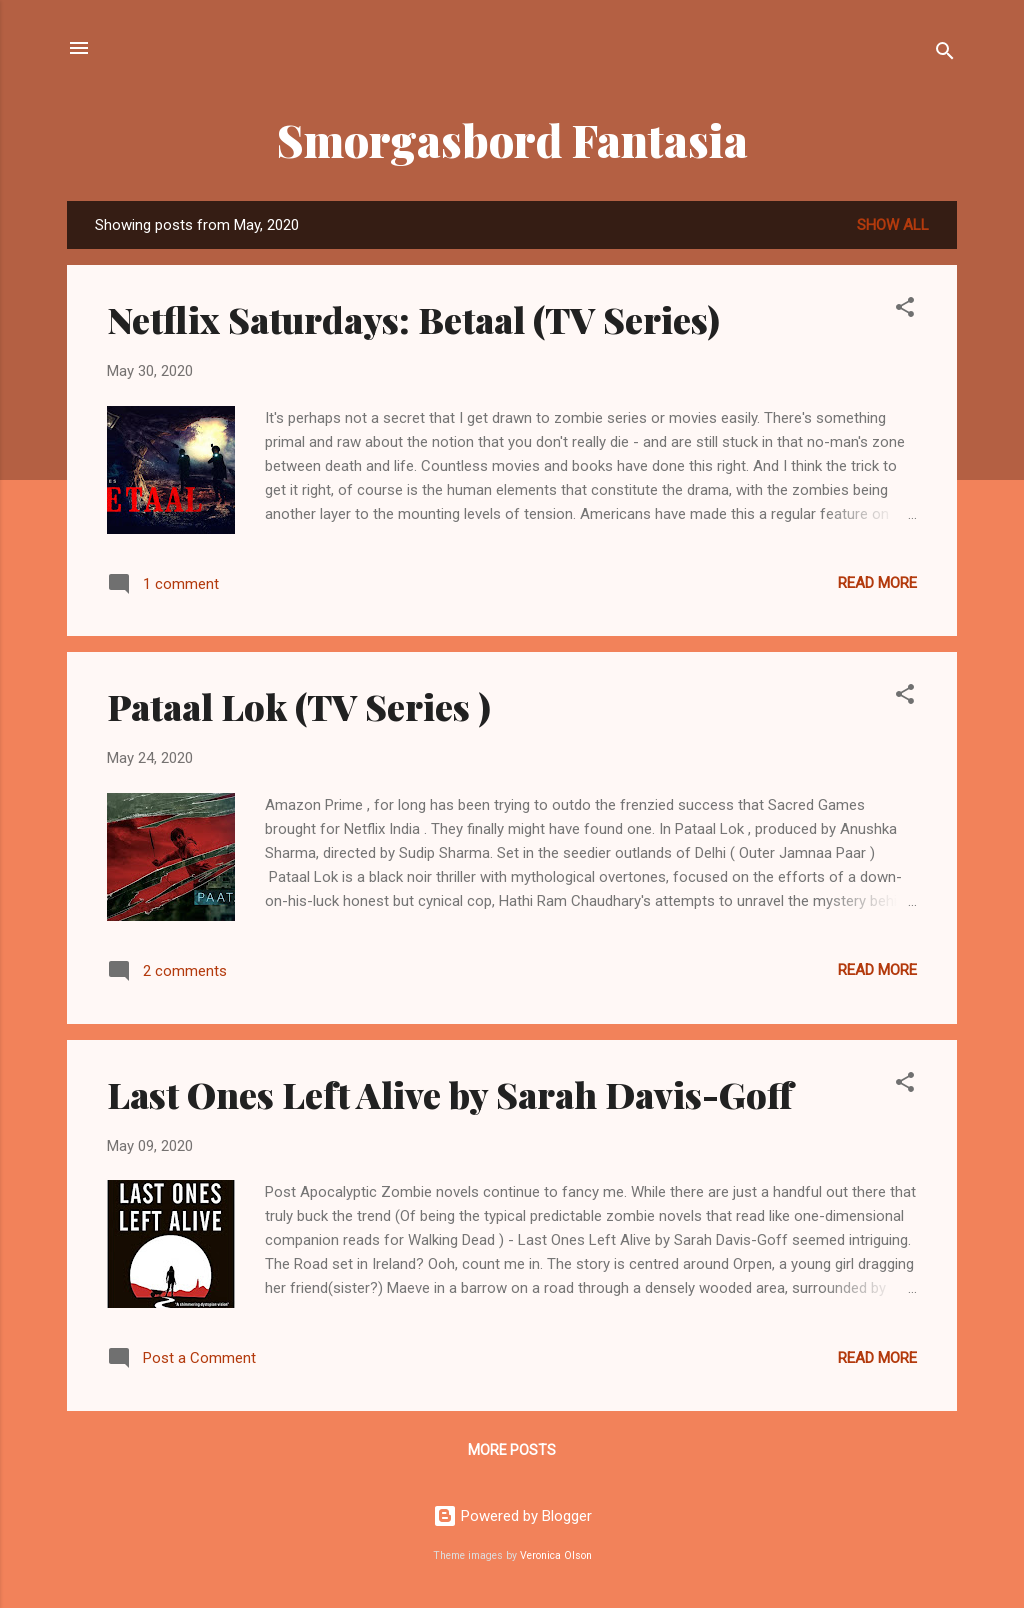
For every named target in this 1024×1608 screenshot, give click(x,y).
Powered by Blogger (512, 1516)
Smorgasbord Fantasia (512, 139)
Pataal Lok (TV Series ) (299, 706)
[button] (905, 310)
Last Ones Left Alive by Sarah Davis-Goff (450, 1094)
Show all (893, 225)
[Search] (945, 54)
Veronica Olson (556, 1555)
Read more (877, 583)
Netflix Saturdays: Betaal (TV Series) (413, 319)
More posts (512, 1450)
